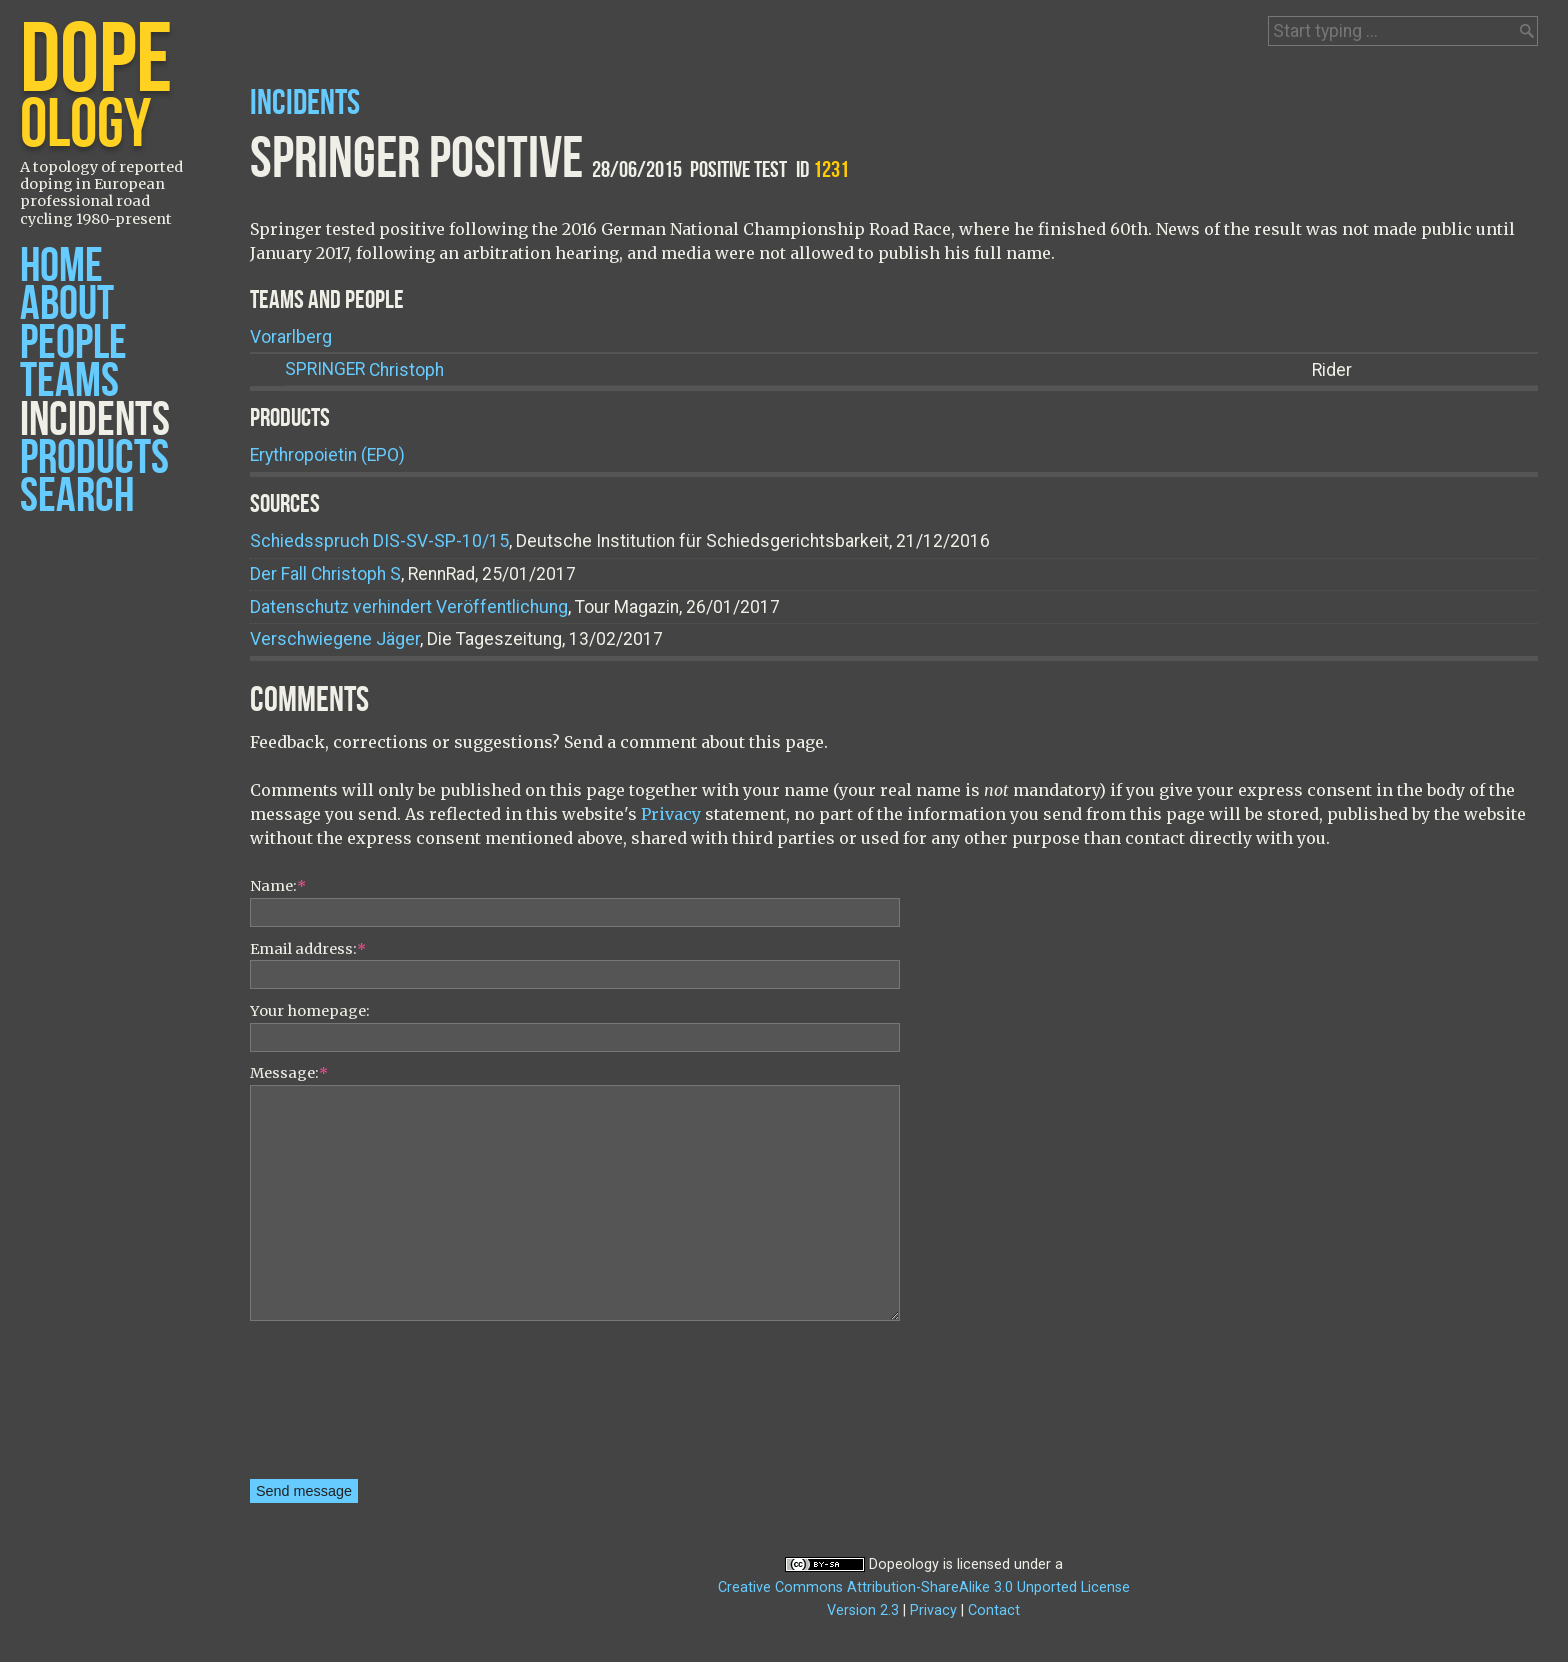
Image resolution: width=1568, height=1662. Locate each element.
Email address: (308, 949)
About (67, 304)
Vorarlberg (291, 337)
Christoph (364, 369)
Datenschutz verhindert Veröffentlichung (409, 607)
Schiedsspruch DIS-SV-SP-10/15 (379, 541)
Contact (994, 1610)
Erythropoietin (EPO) (327, 455)
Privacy (671, 814)
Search (77, 496)
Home (61, 266)
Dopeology (904, 1564)
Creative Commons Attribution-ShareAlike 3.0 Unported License (924, 1587)
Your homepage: (310, 1011)
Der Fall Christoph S (325, 574)
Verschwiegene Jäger (335, 639)
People (73, 343)
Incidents (95, 420)
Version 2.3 (863, 1610)
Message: (289, 1073)
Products (94, 458)
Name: (278, 886)
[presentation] (332, 1407)
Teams (69, 381)
